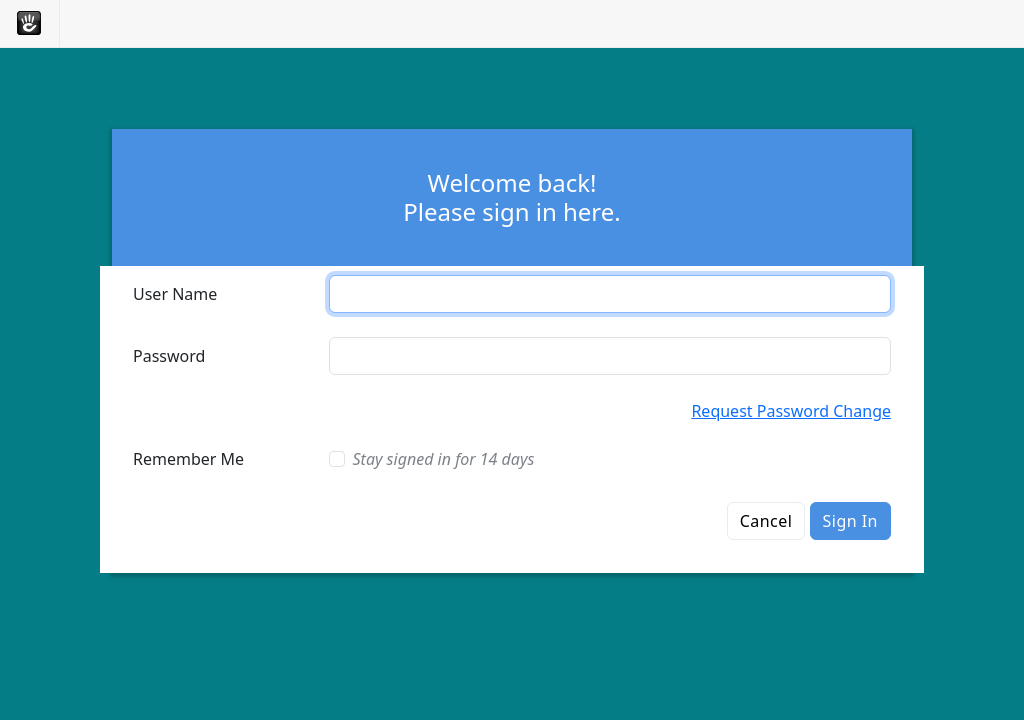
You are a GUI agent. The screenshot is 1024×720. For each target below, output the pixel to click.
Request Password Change (791, 411)
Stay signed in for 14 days (444, 459)
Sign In (850, 521)
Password (169, 356)
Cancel (766, 521)
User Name (175, 294)
